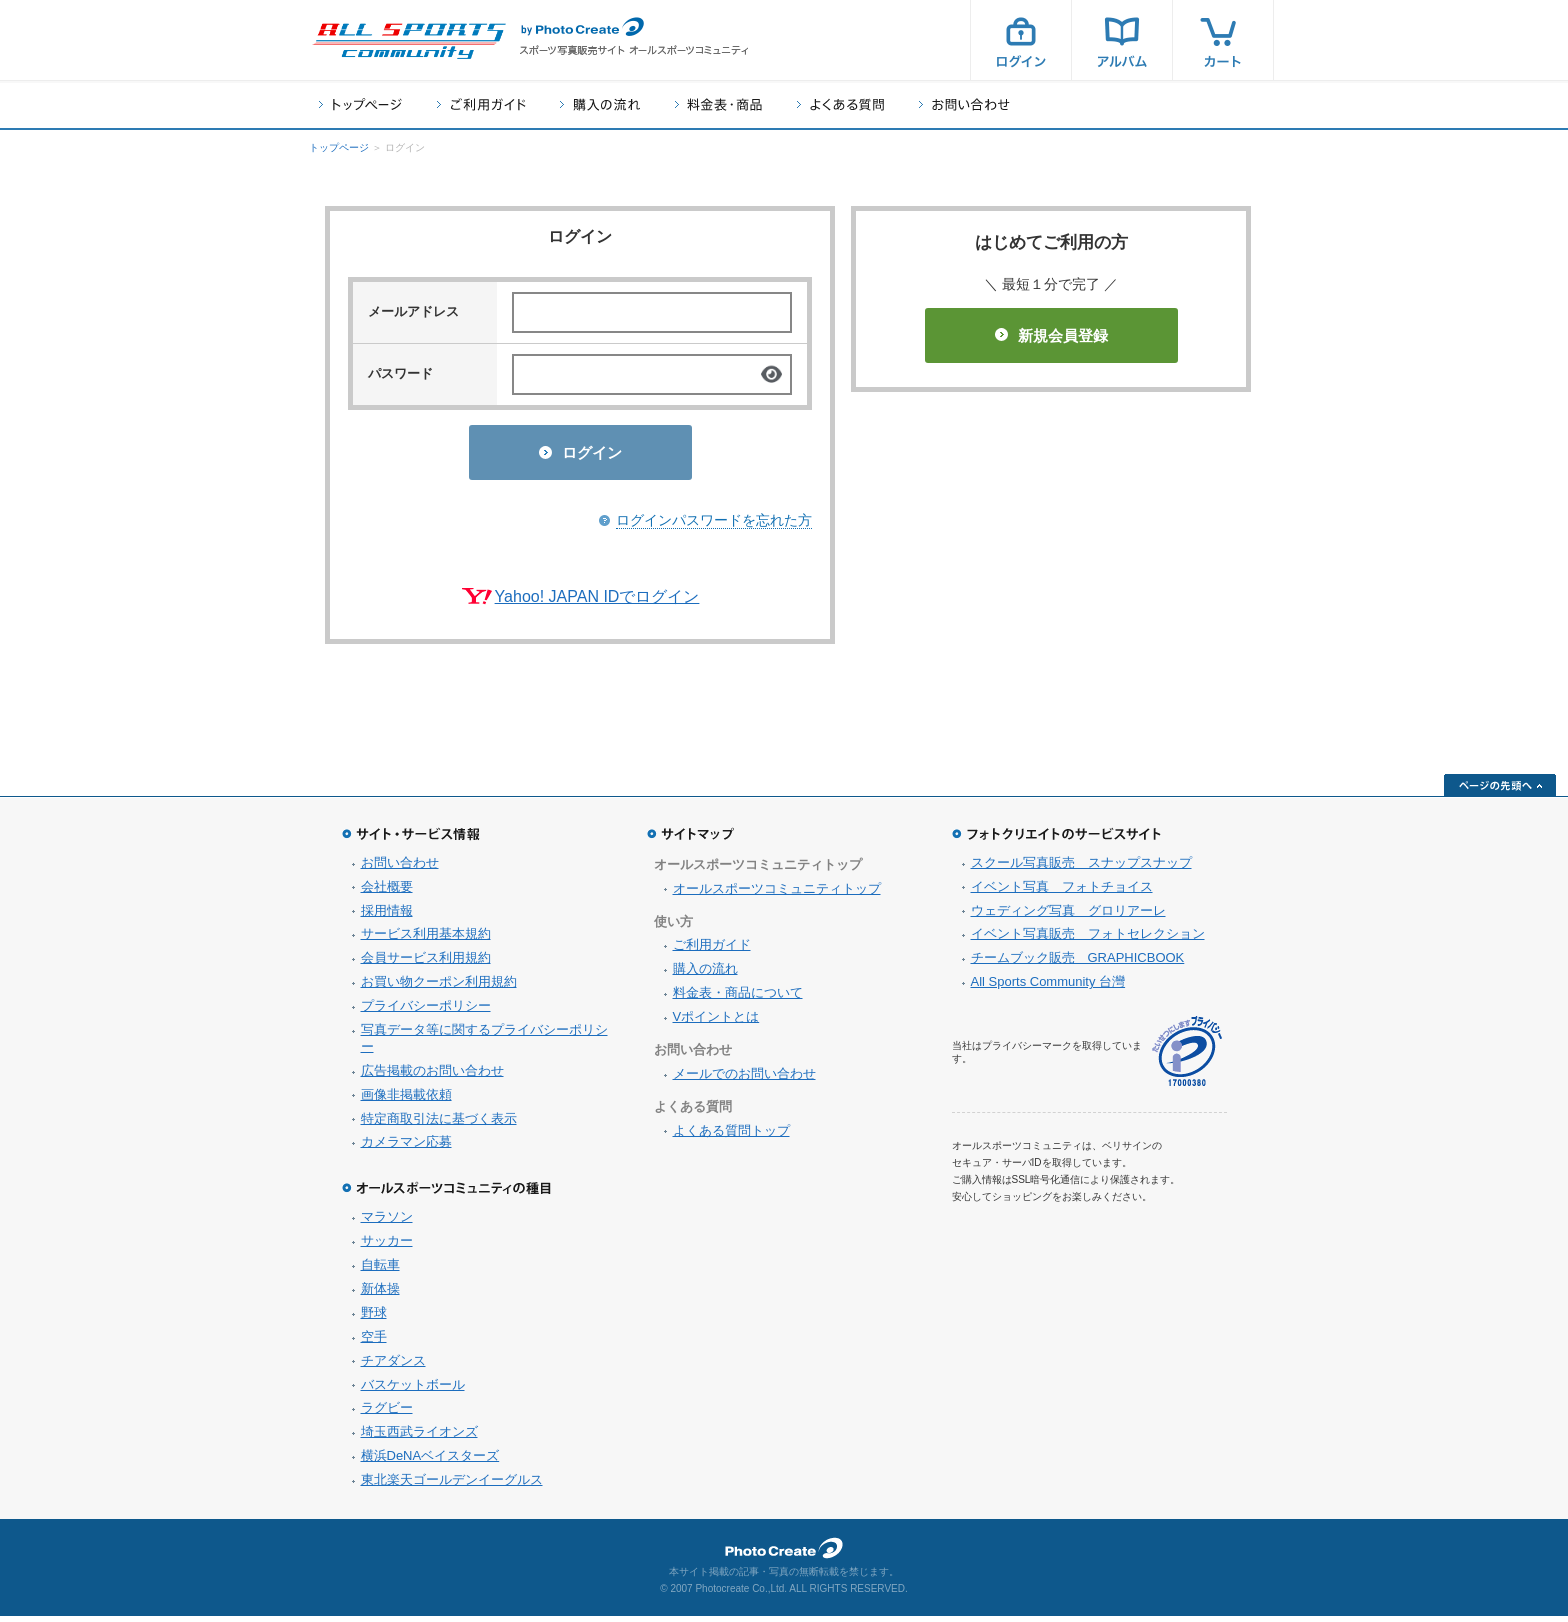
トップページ (360, 104)
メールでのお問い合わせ (744, 1079)
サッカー (387, 1246)
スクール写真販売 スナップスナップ (1081, 868)
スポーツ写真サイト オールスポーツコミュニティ (409, 41)
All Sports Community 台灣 (1048, 987)
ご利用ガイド (481, 104)
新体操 (380, 1294)
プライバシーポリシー (426, 1011)
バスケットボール (413, 1390)
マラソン (387, 1222)
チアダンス (393, 1366)
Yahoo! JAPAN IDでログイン (597, 602)
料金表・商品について (738, 998)
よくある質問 (840, 104)
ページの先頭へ (1500, 791)
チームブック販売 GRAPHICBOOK (1078, 963)
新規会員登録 (1051, 335)
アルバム (1122, 40)
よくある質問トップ (731, 1136)
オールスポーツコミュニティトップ (777, 894)
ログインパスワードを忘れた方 (714, 526)
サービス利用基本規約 (426, 939)
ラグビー (387, 1413)
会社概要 (387, 892)
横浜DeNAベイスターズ (430, 1461)
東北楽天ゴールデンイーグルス (452, 1485)
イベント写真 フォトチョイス (1062, 892)
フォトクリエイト (784, 1554)
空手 (374, 1342)
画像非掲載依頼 (406, 1100)
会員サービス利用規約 (426, 963)
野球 (374, 1318)
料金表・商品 (718, 104)
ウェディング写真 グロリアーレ (1068, 916)
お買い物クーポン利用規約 (439, 987)
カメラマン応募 (406, 1147)
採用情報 (387, 916)
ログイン (1021, 40)
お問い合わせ (964, 104)
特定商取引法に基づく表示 (439, 1124)
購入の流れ (600, 104)
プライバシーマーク (1187, 1057)
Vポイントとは (716, 1022)
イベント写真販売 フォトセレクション (1088, 939)
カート (1223, 40)
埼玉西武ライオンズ (419, 1437)
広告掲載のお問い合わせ (432, 1076)
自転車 (380, 1270)
